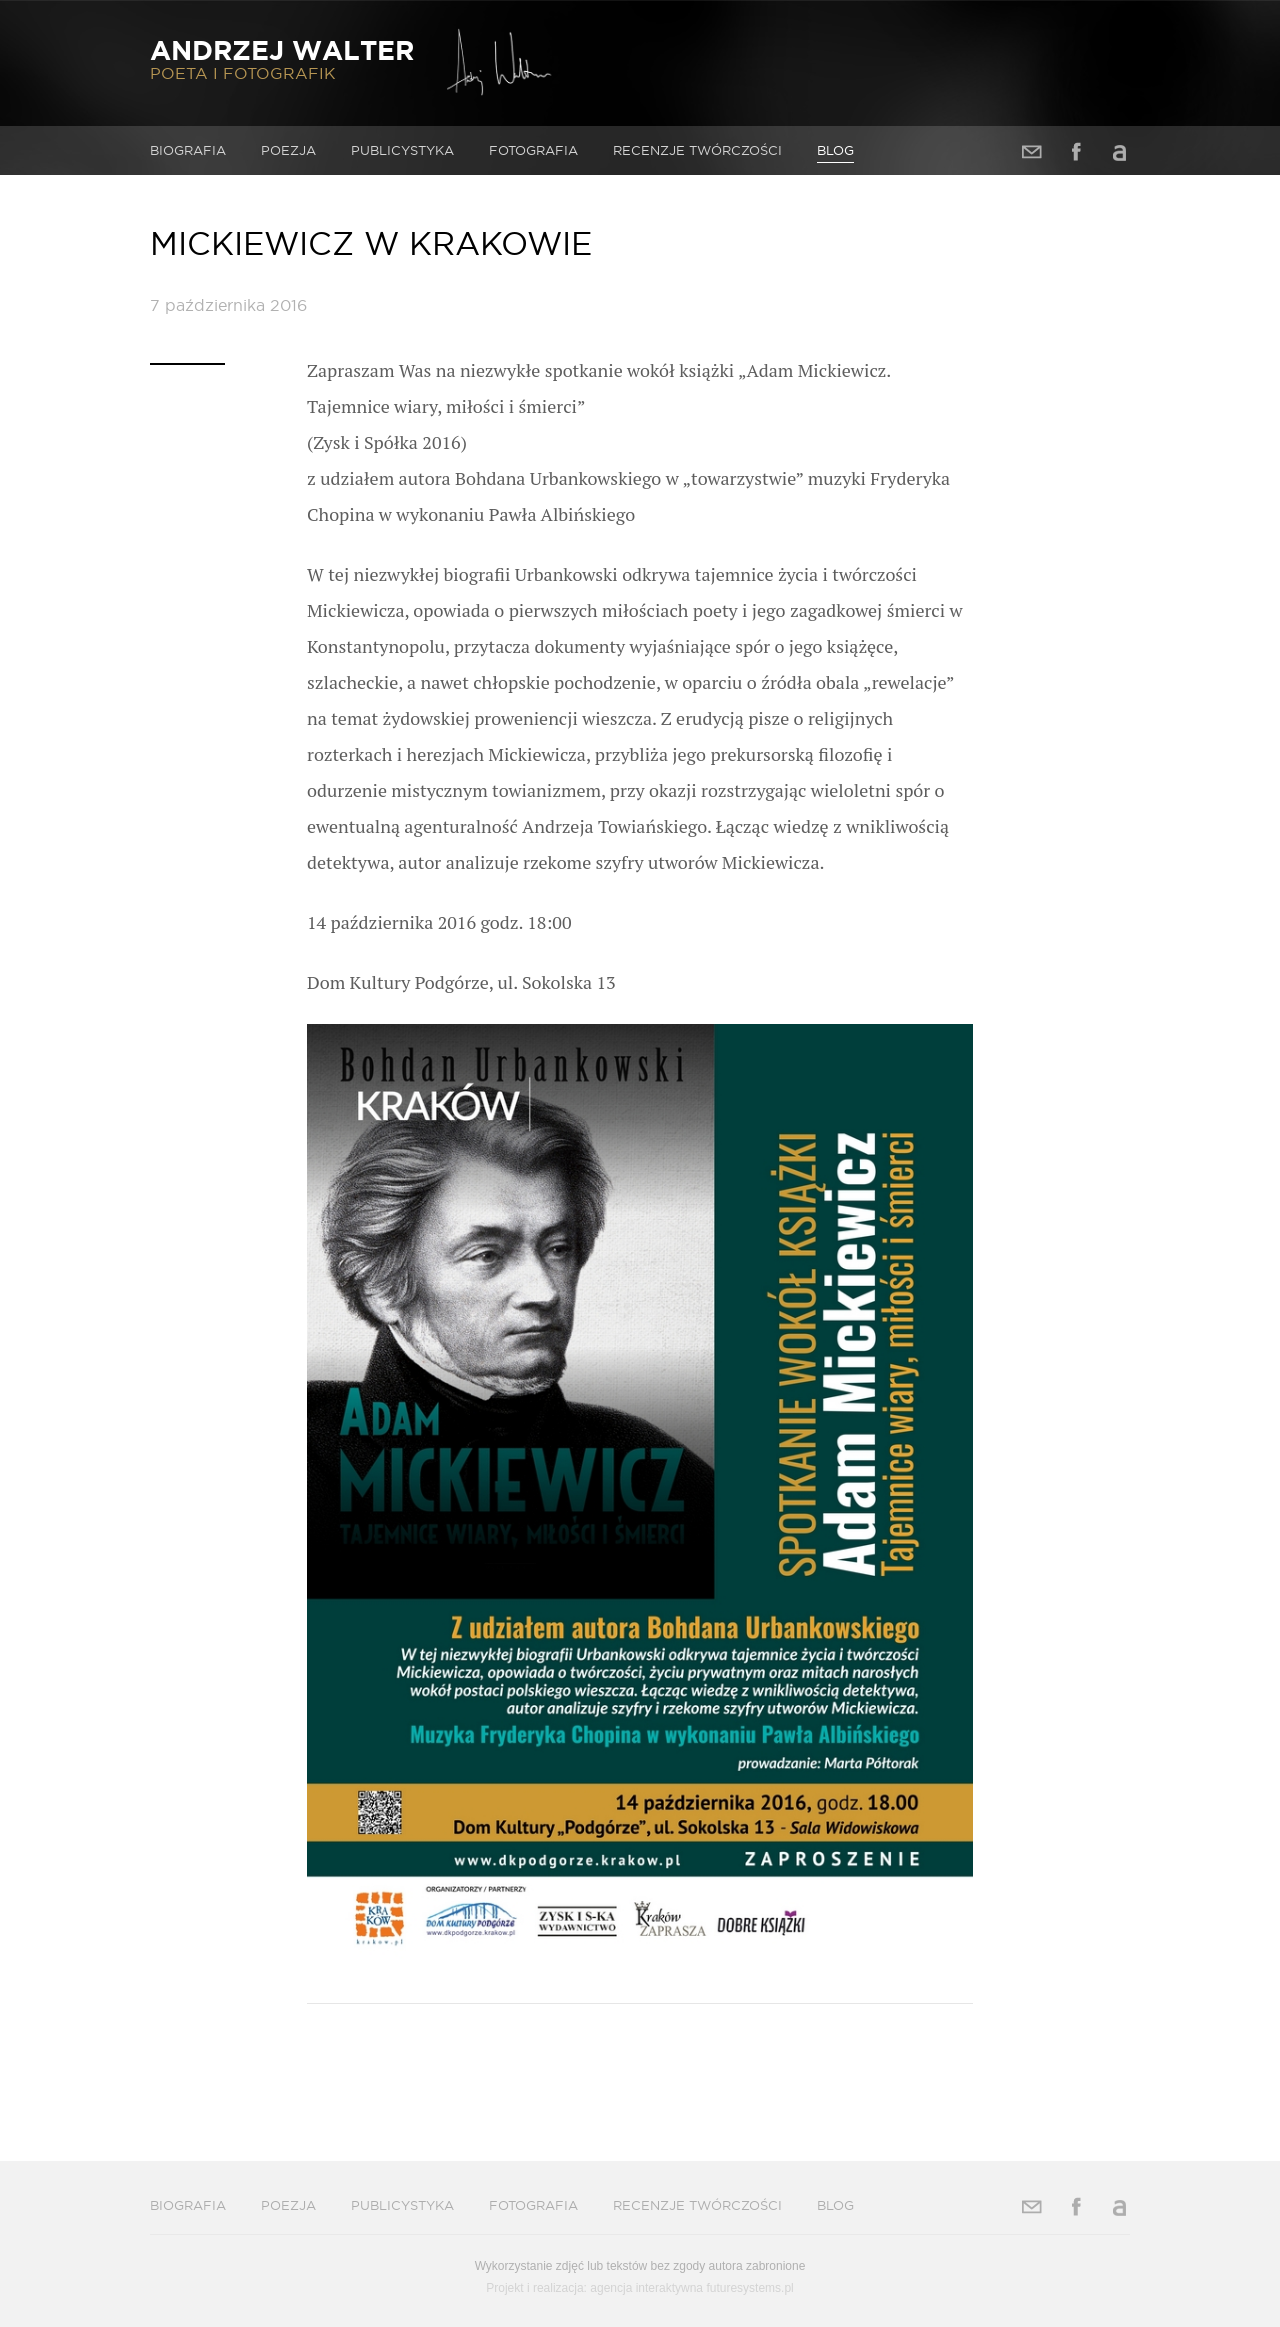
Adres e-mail (1032, 151)
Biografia (188, 150)
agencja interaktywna (646, 2288)
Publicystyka (402, 150)
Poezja (288, 150)
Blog (835, 150)
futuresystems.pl (749, 2288)
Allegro (1120, 151)
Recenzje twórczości (697, 150)
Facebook (1076, 151)
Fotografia (533, 150)
